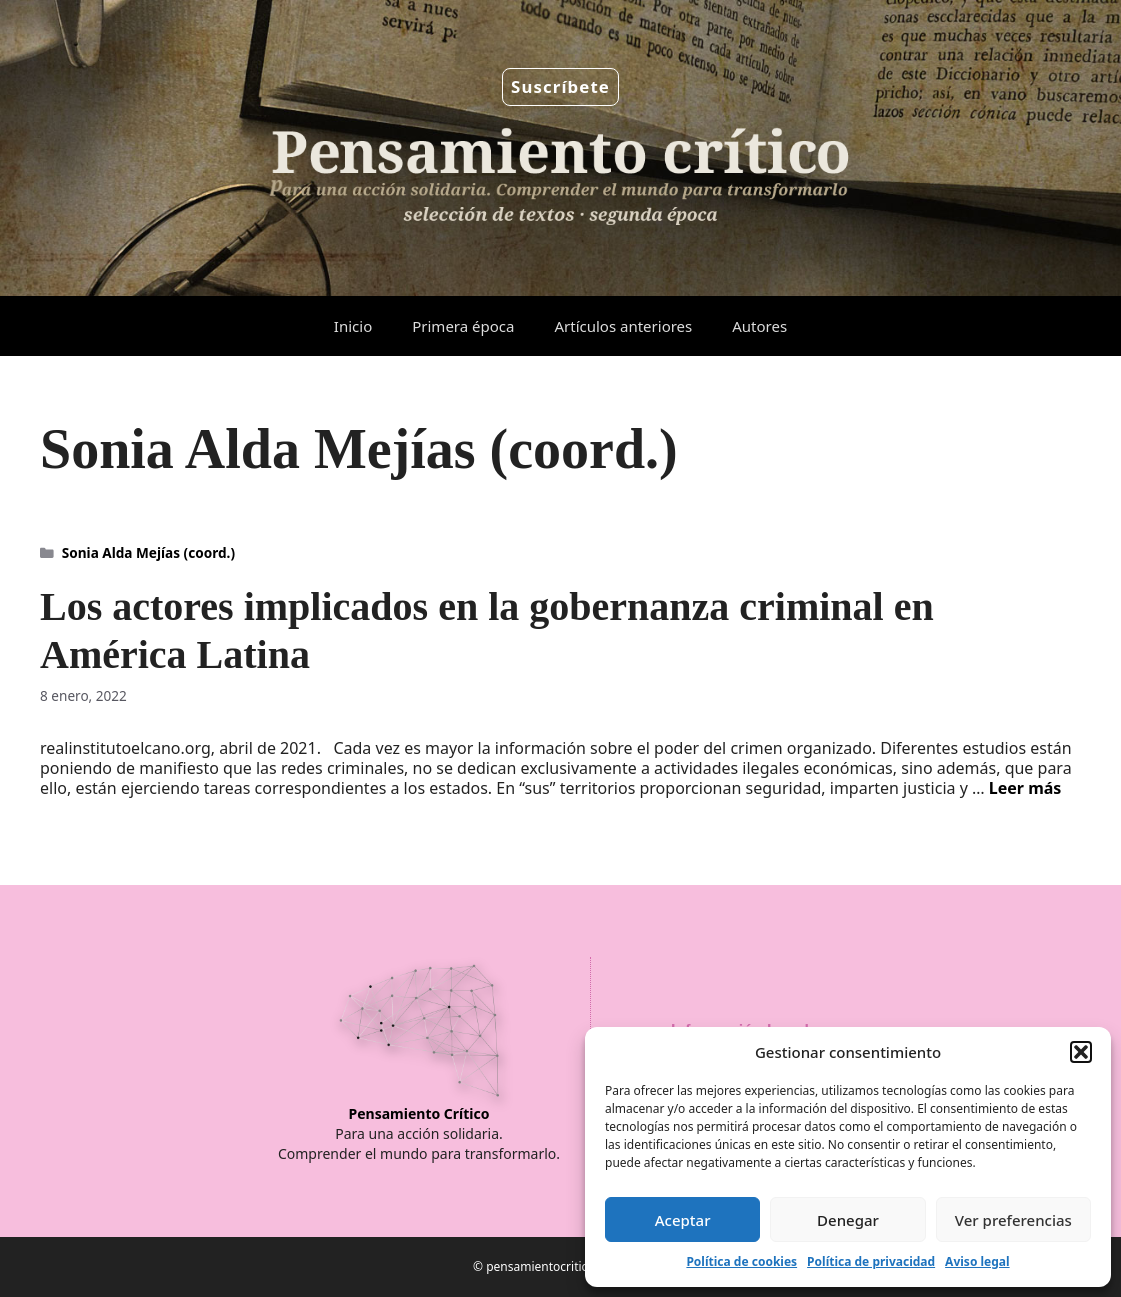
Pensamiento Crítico (419, 1113)
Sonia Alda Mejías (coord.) (148, 552)
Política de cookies (741, 1261)
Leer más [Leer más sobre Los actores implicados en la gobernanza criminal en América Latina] (1025, 788)
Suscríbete (560, 86)
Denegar (848, 1220)
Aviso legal (977, 1261)
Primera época (463, 326)
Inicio (353, 326)
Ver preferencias (1013, 1220)
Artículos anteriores (623, 326)
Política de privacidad (871, 1261)
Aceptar (683, 1220)
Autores (759, 326)
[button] (1081, 1052)
